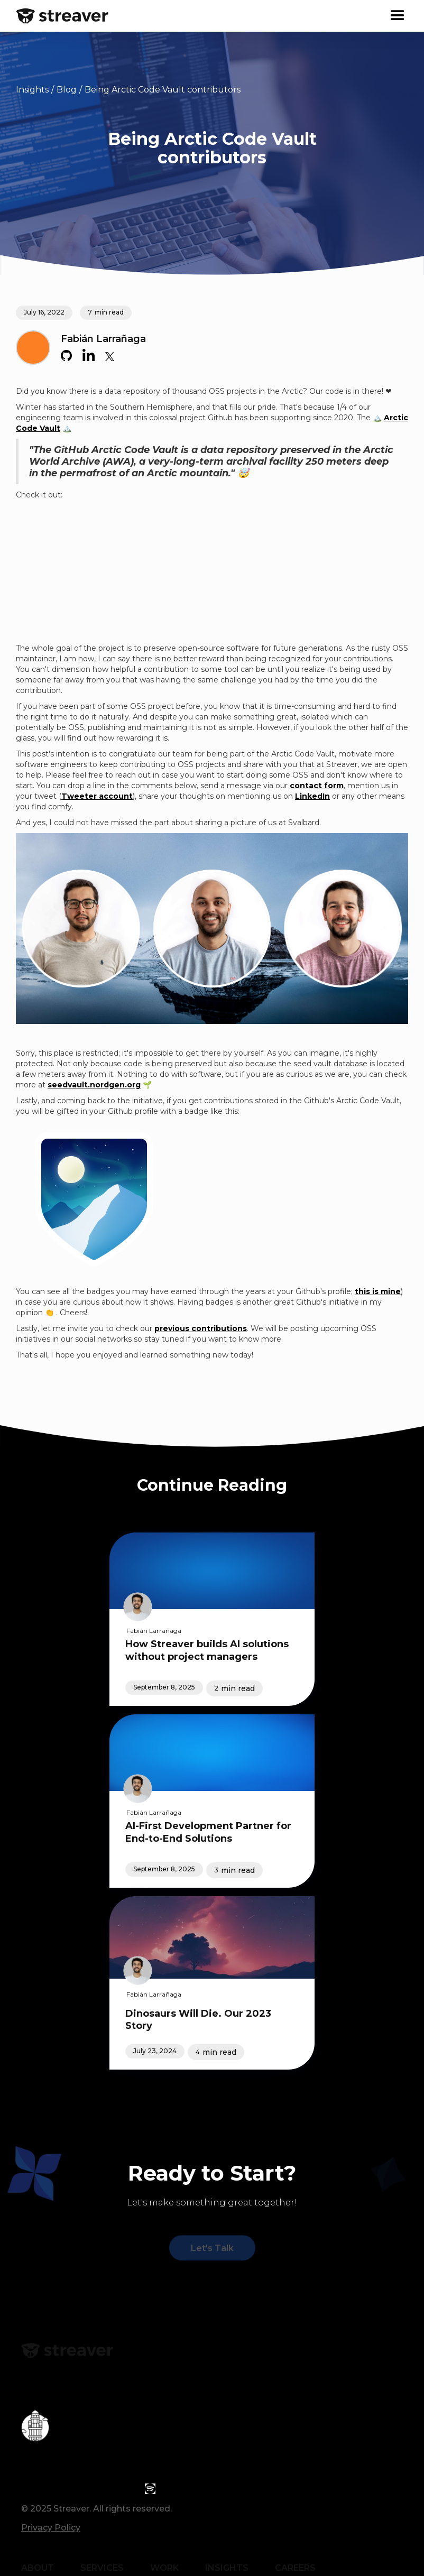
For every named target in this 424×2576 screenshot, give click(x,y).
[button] (397, 16)
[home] (62, 16)
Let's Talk (212, 2249)
